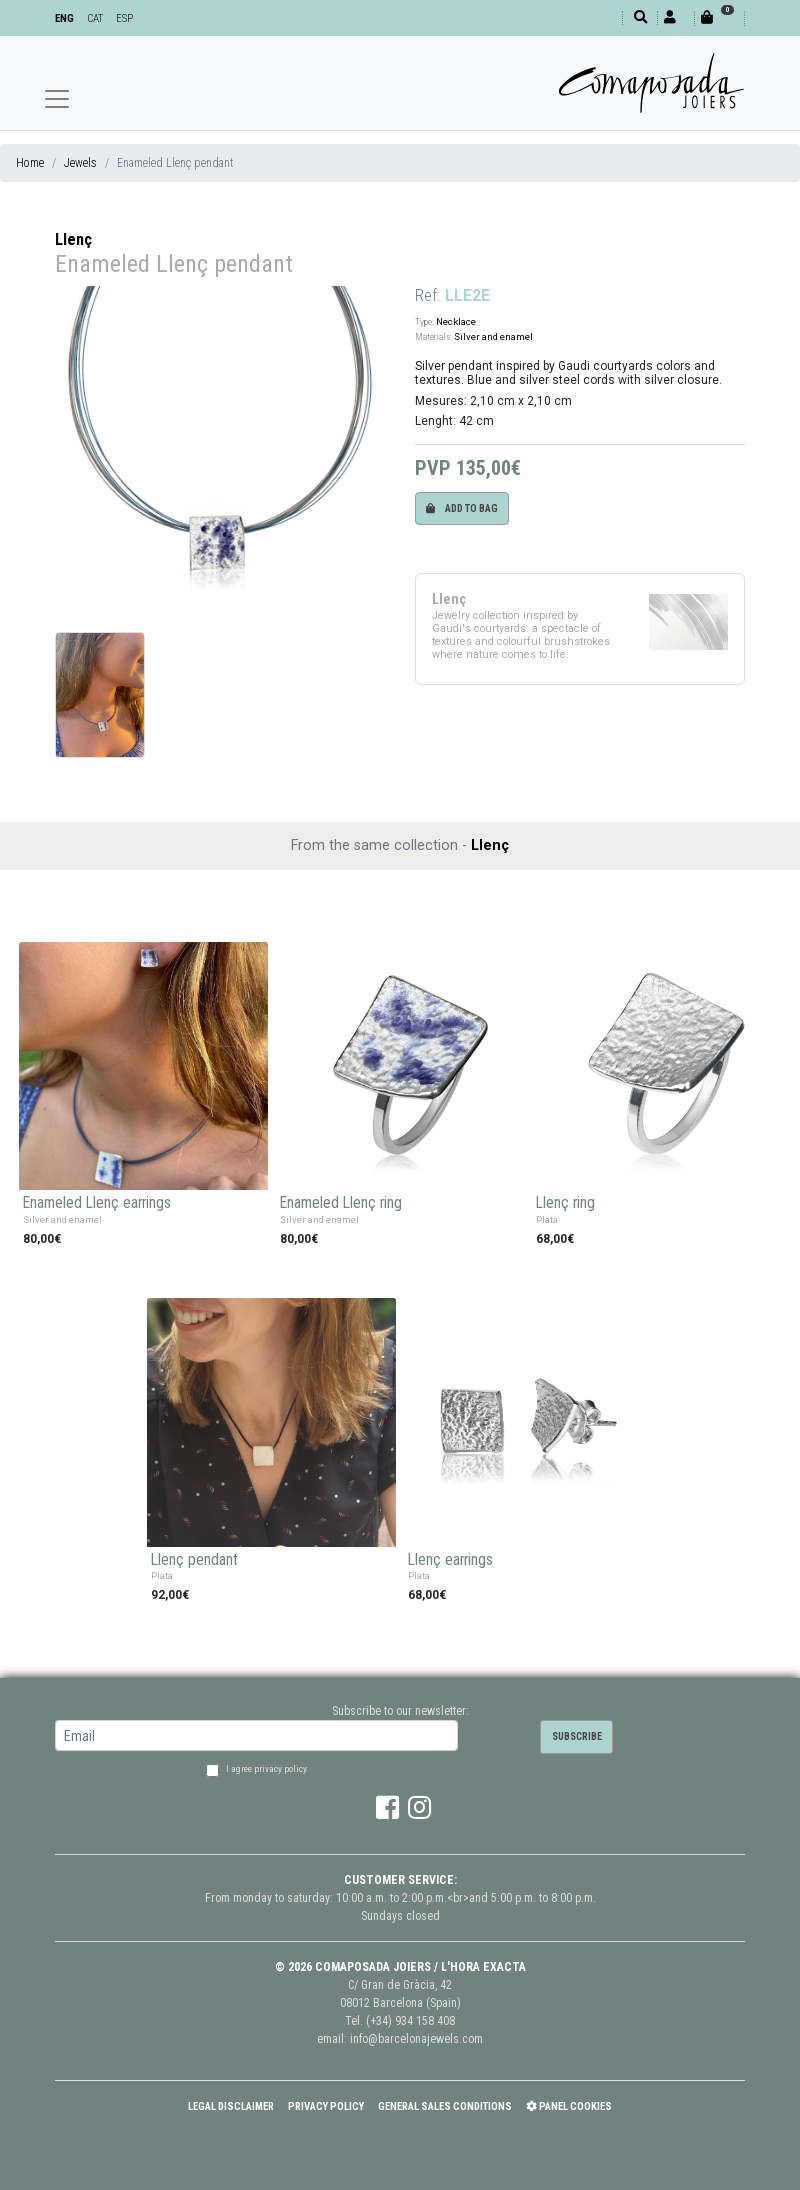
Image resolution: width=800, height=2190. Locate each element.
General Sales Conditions (445, 2106)
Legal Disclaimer (231, 2106)
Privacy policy (326, 2106)
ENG (64, 18)
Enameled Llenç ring (341, 1203)
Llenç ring (565, 1203)
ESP (124, 18)
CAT (95, 18)
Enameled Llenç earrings (97, 1203)
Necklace (456, 321)
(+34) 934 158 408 (410, 2021)
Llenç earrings (450, 1560)
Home (30, 163)
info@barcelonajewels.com (416, 2039)
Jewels (80, 163)
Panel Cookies (569, 2106)
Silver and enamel (493, 336)
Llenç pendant (194, 1560)
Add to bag (462, 508)
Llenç (73, 239)
